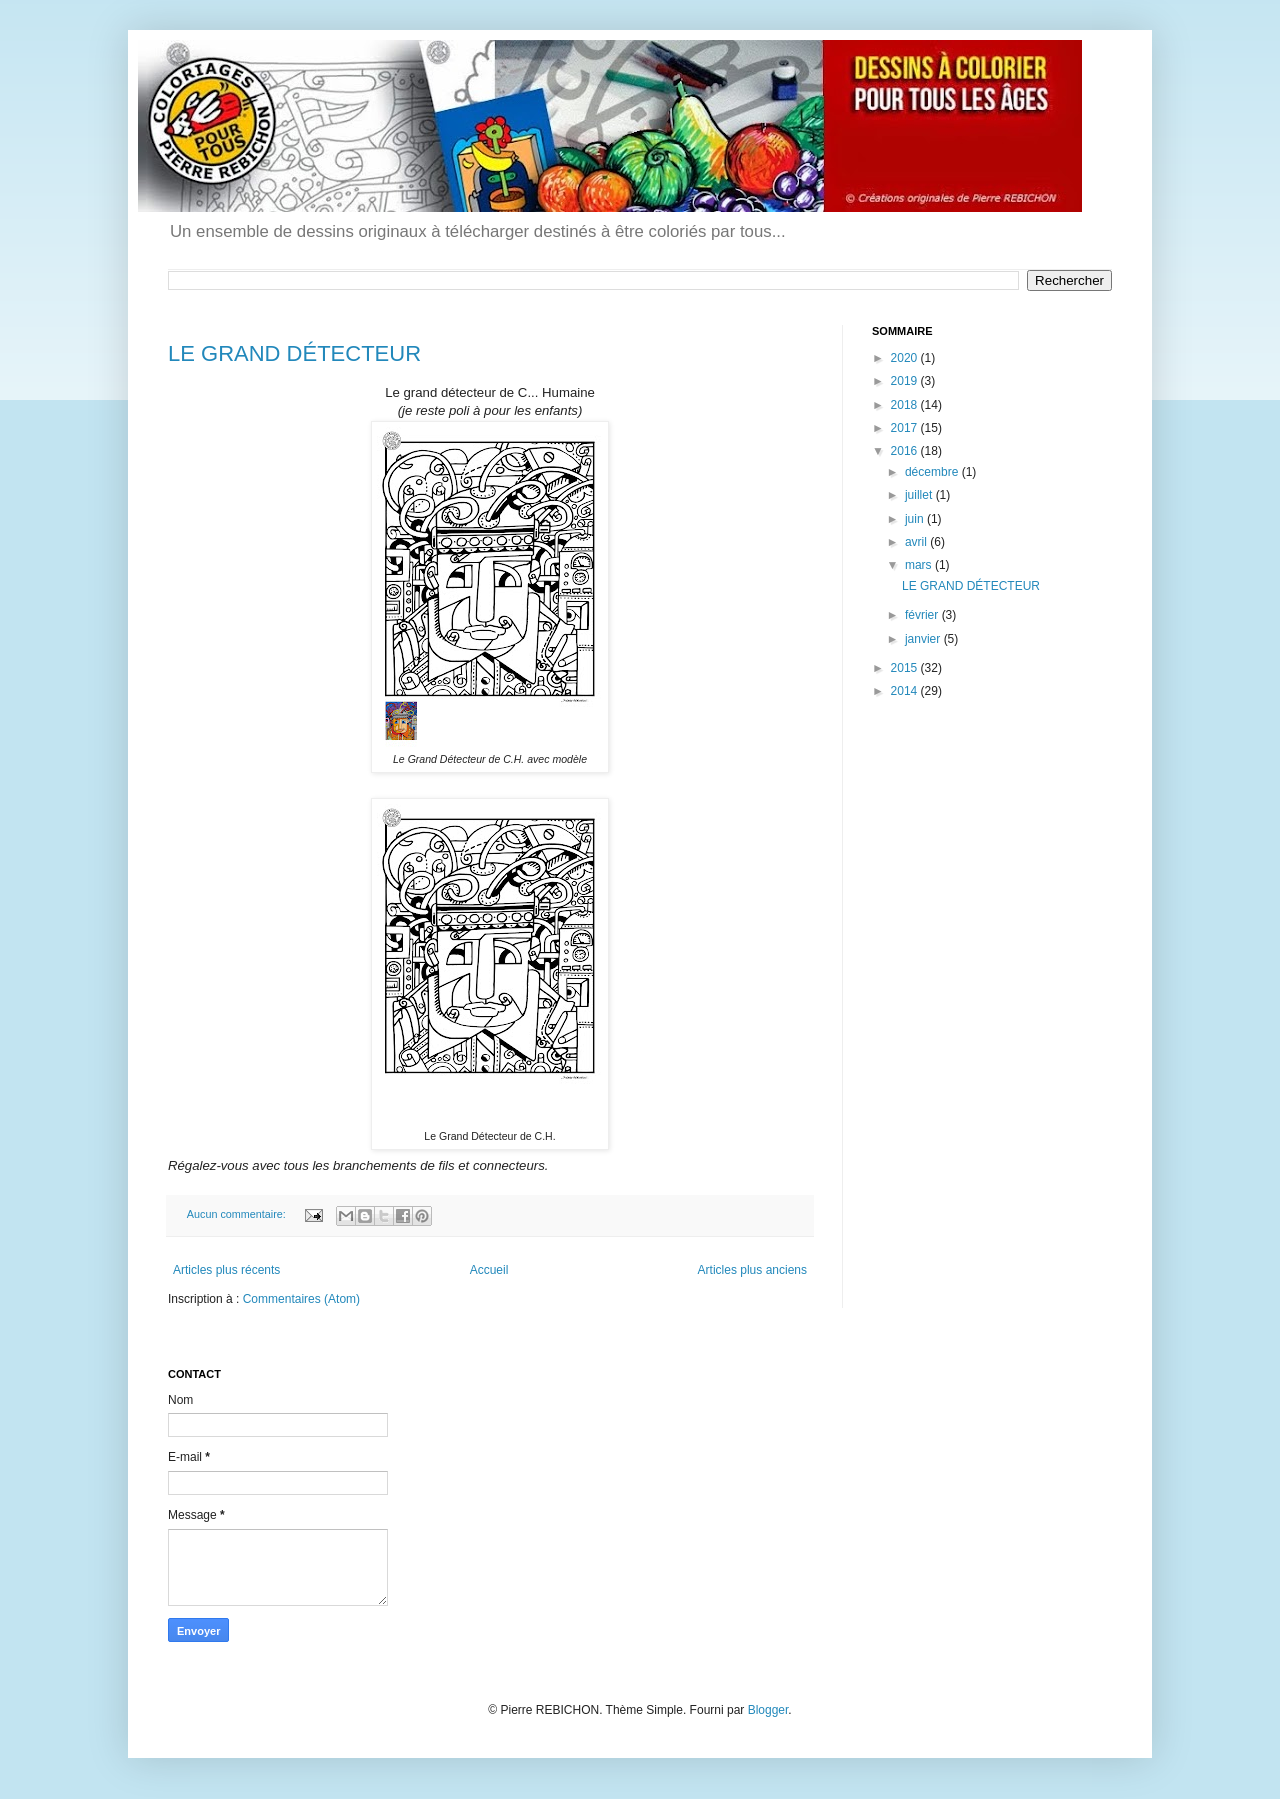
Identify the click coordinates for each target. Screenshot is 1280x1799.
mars (920, 565)
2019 (906, 381)
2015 (906, 668)
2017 (906, 428)
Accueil (489, 1270)
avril (917, 542)
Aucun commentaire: (238, 1214)
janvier (924, 639)
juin (916, 519)
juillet (920, 495)
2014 (906, 691)
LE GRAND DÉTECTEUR (294, 353)
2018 (906, 405)
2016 (906, 451)
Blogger (768, 1710)
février (923, 615)
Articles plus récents (226, 1270)
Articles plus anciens (752, 1270)
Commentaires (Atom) (301, 1299)
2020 (906, 358)
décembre (933, 472)
